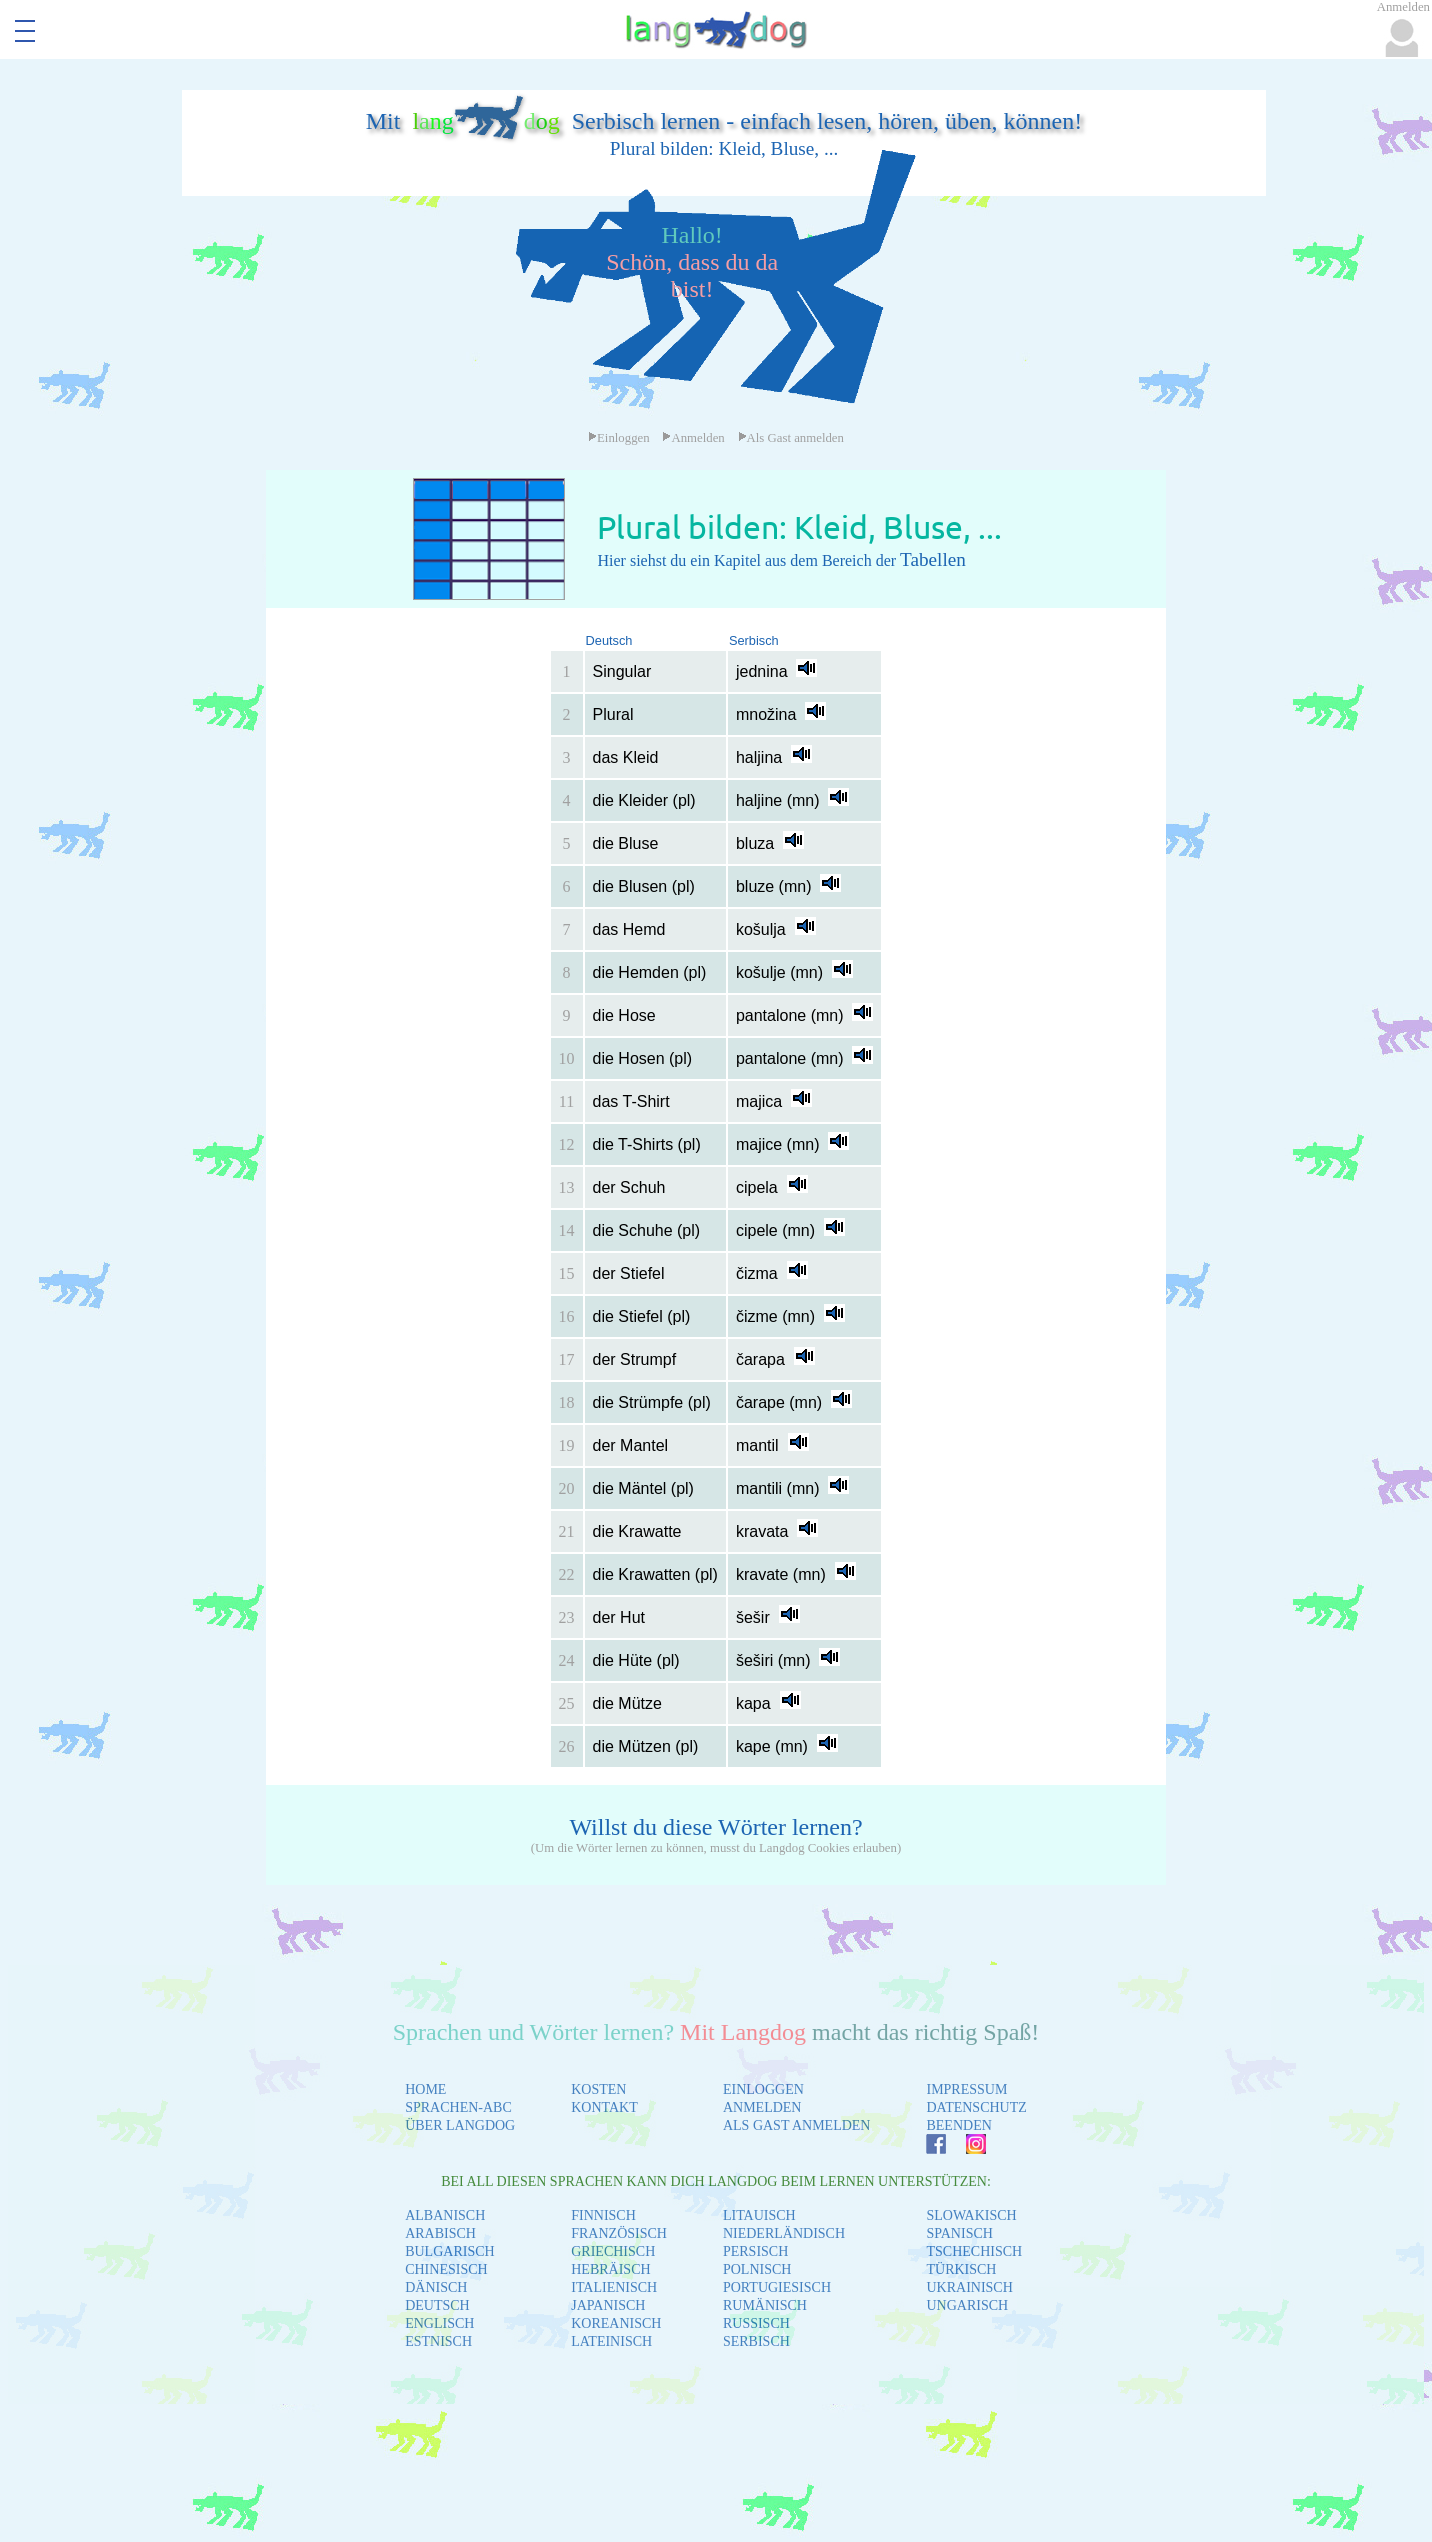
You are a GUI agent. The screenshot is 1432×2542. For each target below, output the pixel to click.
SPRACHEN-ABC (458, 2107)
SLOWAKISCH (971, 2215)
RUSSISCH (756, 2323)
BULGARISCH (449, 2251)
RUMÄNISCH (765, 2305)
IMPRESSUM (966, 2089)
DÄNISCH (436, 2287)
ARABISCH (440, 2233)
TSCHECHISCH (974, 2251)
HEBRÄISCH (610, 2269)
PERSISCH (755, 2251)
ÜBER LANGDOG (460, 2125)
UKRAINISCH (969, 2287)
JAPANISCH (608, 2305)
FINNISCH (603, 2215)
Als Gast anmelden (791, 438)
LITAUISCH (759, 2215)
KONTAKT (604, 2107)
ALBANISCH (445, 2215)
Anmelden (693, 438)
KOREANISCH (616, 2323)
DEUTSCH (437, 2305)
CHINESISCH (446, 2269)
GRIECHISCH (613, 2251)
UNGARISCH (967, 2305)
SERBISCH (756, 2341)
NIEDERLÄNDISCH (784, 2233)
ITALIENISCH (614, 2287)
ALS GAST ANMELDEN (797, 2125)
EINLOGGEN (763, 2089)
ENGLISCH (439, 2323)
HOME (425, 2089)
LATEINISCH (611, 2341)
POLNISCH (757, 2269)
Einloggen (619, 438)
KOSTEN (598, 2089)
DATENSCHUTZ (976, 2107)
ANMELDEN (762, 2107)
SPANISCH (959, 2233)
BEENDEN (958, 2125)
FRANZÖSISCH (619, 2233)
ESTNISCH (438, 2341)
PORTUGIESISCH (777, 2287)
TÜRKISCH (961, 2269)
